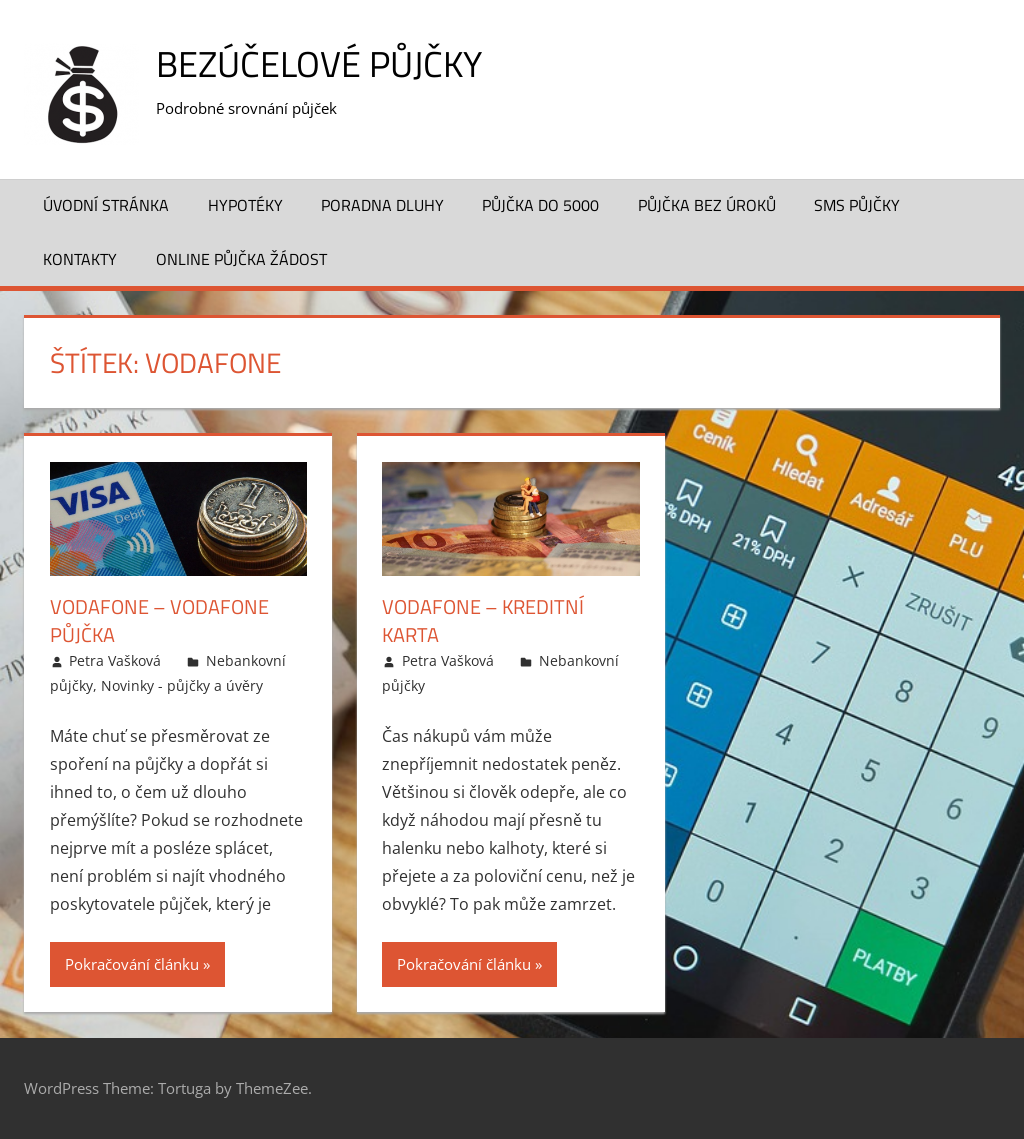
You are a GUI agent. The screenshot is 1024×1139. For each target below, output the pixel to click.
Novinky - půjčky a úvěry (182, 685)
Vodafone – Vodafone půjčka (159, 620)
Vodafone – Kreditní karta (483, 620)
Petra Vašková (115, 660)
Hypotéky (245, 205)
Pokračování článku (132, 964)
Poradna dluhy (382, 205)
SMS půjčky (857, 205)
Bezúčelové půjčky (319, 63)
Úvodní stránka (106, 205)
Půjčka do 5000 (540, 205)
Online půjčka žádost (241, 259)
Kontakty (80, 259)
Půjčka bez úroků (707, 205)
